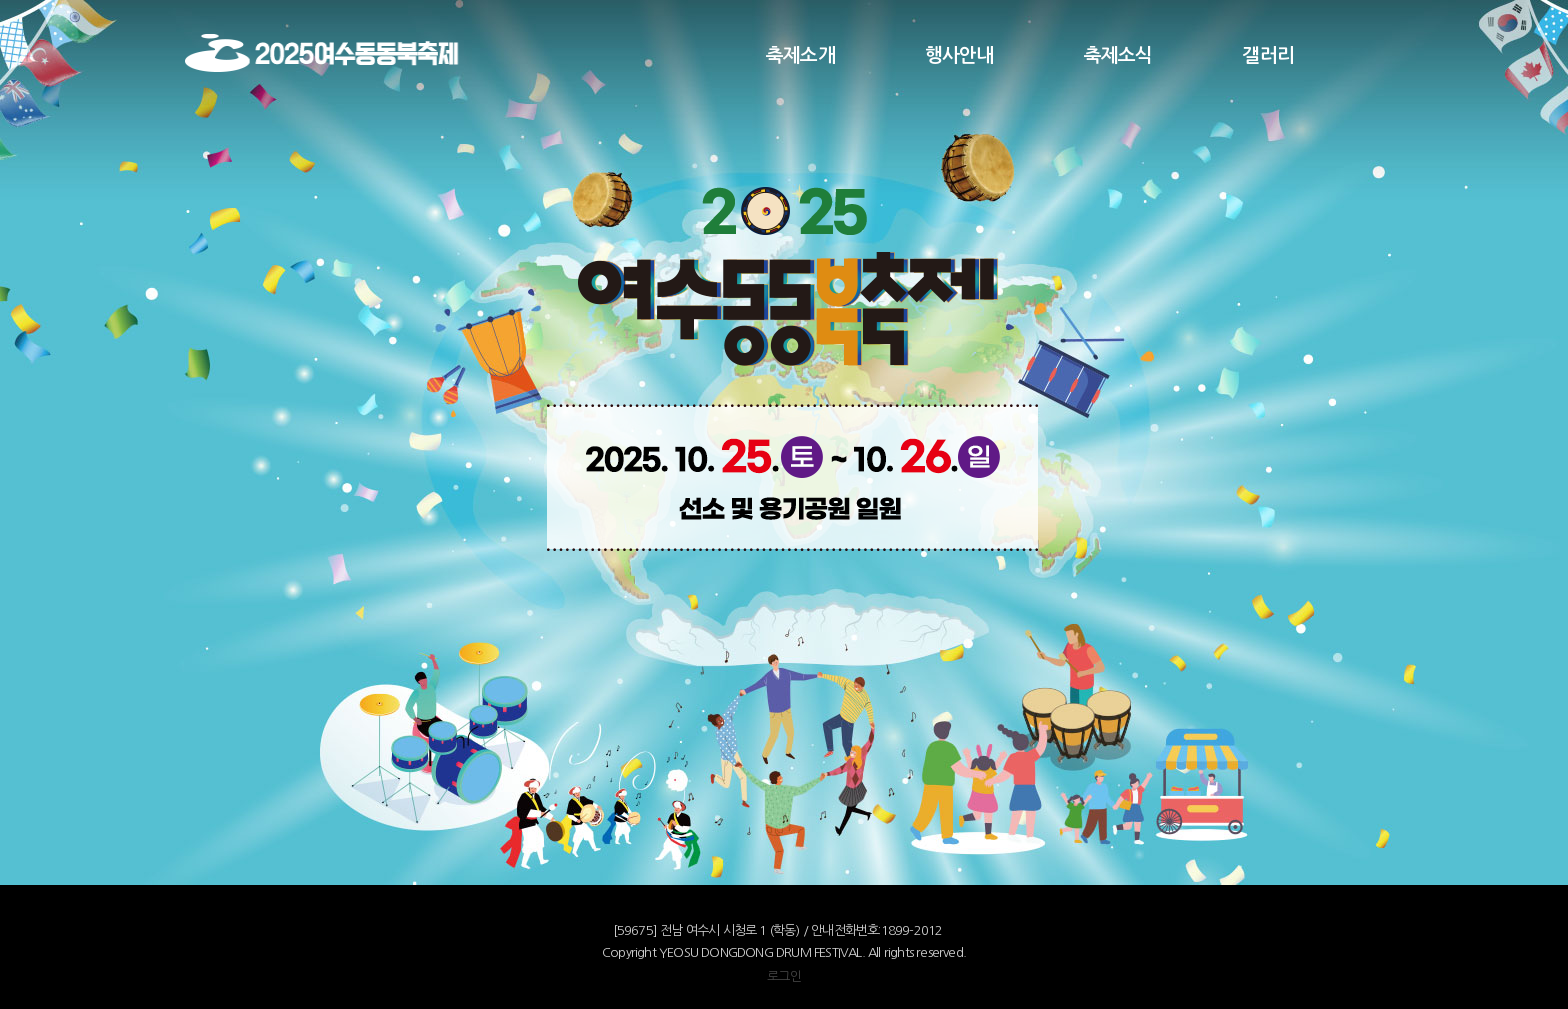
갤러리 (1268, 55)
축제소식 (1118, 55)
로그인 (784, 976)
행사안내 (959, 55)
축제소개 (800, 55)
